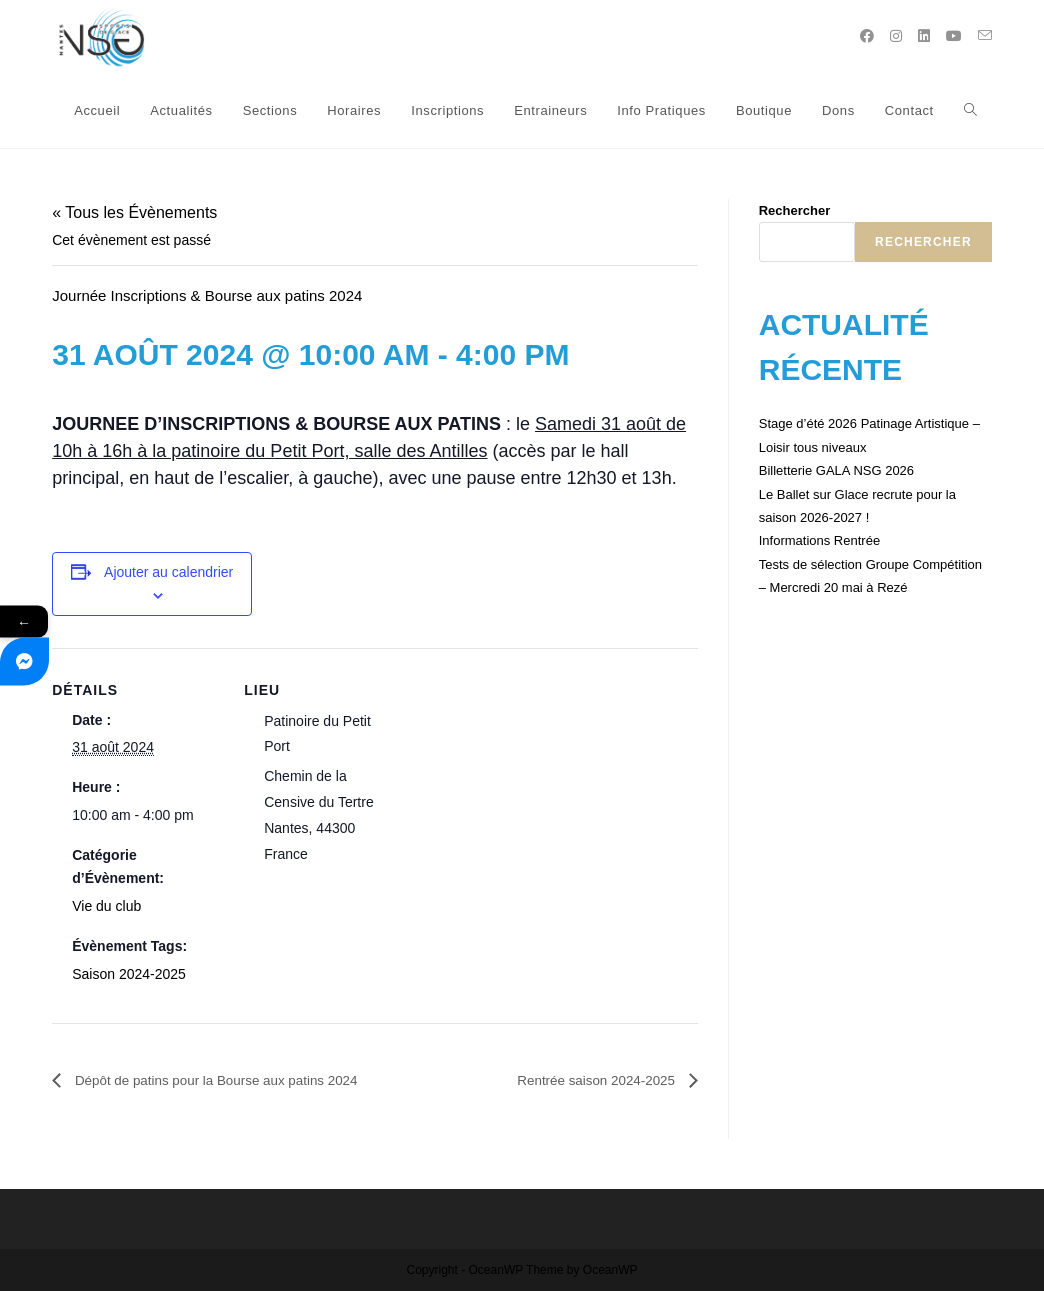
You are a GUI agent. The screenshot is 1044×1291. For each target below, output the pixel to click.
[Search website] (970, 111)
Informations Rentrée (819, 540)
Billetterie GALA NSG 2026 (836, 470)
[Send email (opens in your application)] (985, 35)
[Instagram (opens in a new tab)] (896, 36)
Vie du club (106, 906)
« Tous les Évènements (134, 212)
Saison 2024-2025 (129, 974)
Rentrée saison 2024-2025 (582, 1080)
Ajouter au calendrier (168, 572)
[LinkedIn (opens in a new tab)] (924, 36)
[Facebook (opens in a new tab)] (867, 36)
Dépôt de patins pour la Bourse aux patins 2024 (242, 1080)
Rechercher (795, 210)
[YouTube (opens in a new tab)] (954, 36)
